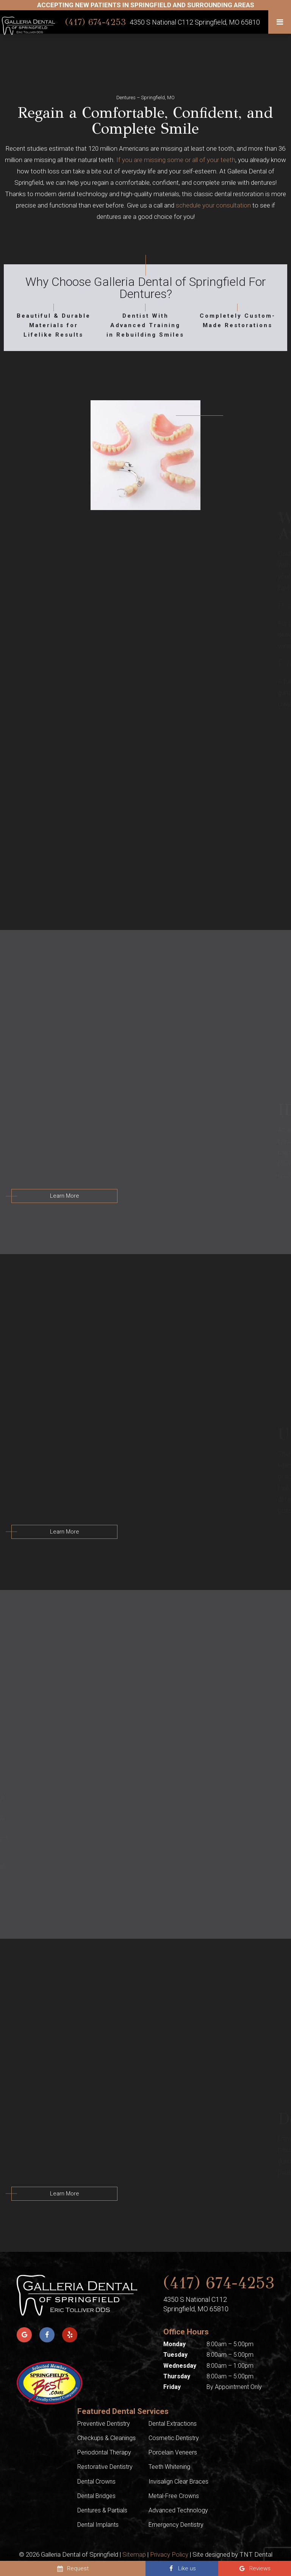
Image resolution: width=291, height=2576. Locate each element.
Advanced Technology (178, 2510)
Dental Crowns (96, 2481)
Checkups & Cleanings (106, 2438)
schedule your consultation (213, 205)
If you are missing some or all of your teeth (175, 160)
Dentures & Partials (102, 2510)
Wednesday (179, 2365)
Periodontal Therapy (104, 2452)
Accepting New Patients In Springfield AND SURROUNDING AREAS (145, 5)
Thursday (176, 2376)
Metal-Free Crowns (174, 2496)
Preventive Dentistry (103, 2423)
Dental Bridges (96, 2496)
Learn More (64, 1195)
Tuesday (175, 2354)
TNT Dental (255, 2554)
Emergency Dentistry (176, 2524)
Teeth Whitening (169, 2466)
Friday (172, 2386)
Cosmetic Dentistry (174, 2438)
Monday (174, 2344)
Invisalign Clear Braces (178, 2481)
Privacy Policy (169, 2554)
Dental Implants (98, 2524)
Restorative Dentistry (105, 2466)
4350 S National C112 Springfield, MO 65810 (195, 22)
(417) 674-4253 (95, 22)
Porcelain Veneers (173, 2452)
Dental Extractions (173, 2423)
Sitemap (134, 2554)
